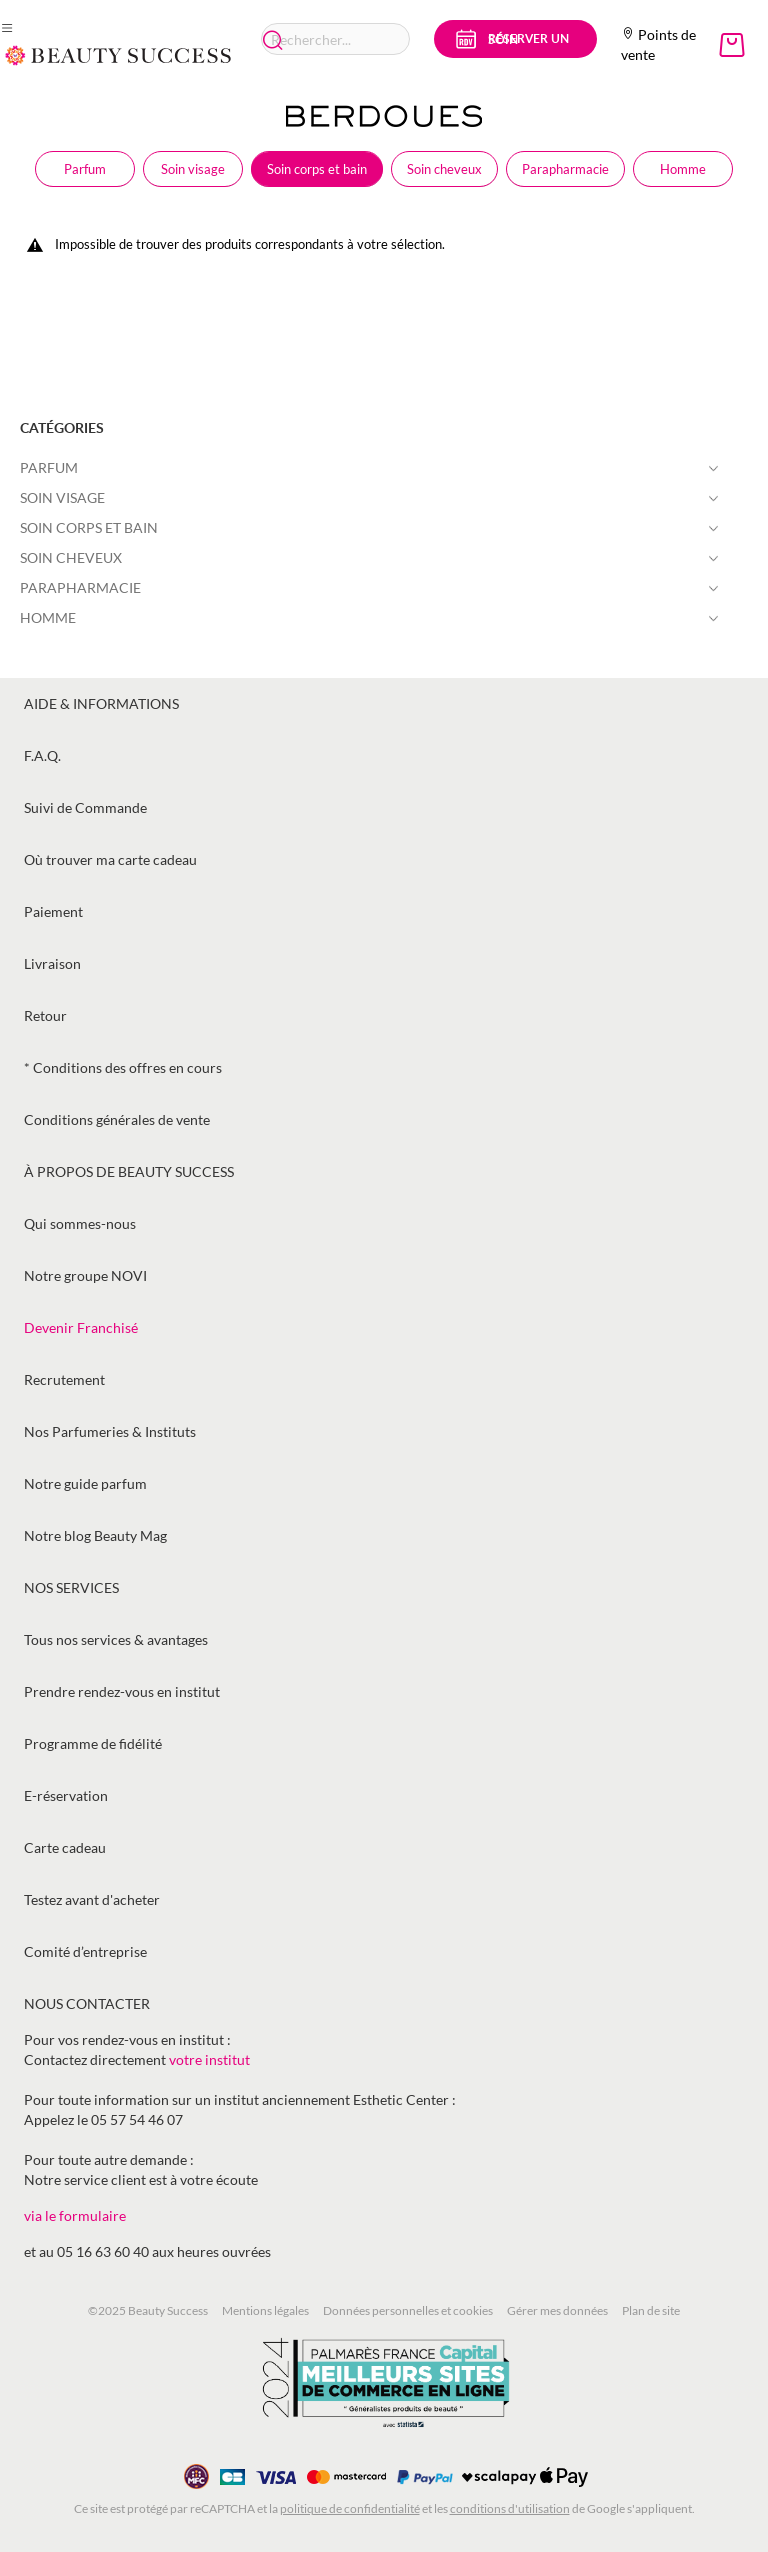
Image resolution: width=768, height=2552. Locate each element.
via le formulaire (75, 2215)
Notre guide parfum (85, 1483)
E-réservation (66, 1795)
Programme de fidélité (93, 1743)
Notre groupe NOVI (85, 1275)
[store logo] (118, 55)
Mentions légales (265, 2310)
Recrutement (64, 1379)
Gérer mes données (557, 2310)
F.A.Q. (42, 755)
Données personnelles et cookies (408, 2310)
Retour (45, 1015)
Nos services (71, 1587)
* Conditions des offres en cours (123, 1067)
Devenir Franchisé (81, 1327)
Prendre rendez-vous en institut (122, 1691)
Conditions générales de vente (117, 1119)
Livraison (52, 963)
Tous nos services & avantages (116, 1639)
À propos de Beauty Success (129, 1171)
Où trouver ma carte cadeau (110, 859)
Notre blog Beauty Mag (95, 1535)
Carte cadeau (65, 1847)
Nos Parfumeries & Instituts (110, 1431)
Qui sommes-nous (80, 1223)
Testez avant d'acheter (92, 1899)
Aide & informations (101, 703)
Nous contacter (87, 2003)
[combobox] (335, 39)
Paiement (53, 911)
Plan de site (651, 2310)
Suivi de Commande (85, 807)
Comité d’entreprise (85, 1951)
